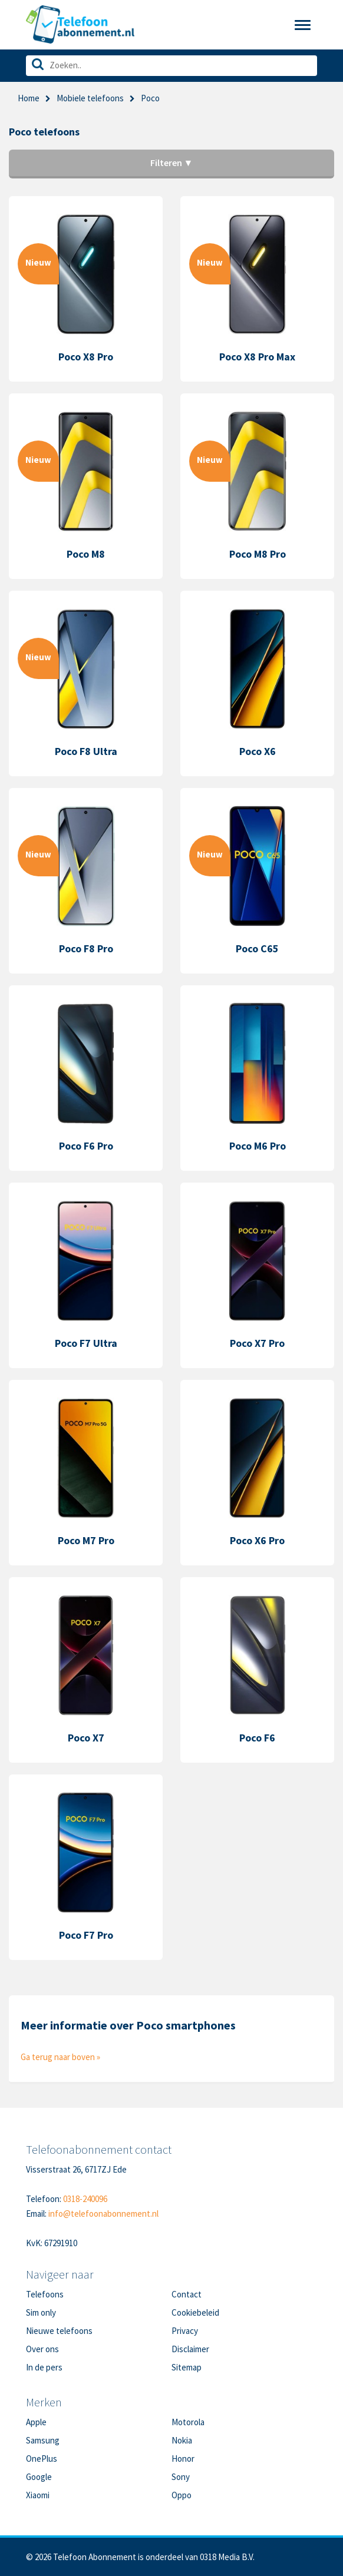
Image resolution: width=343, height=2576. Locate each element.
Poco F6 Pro (86, 1146)
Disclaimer (190, 2349)
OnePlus (41, 2458)
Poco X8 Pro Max (257, 356)
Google (39, 2476)
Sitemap (187, 2367)
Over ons (42, 2349)
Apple (36, 2422)
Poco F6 (257, 1737)
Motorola (188, 2422)
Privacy (185, 2330)
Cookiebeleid (195, 2312)
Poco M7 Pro (86, 1540)
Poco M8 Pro (257, 554)
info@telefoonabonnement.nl (103, 2213)
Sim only (41, 2312)
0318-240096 (85, 2198)
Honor (183, 2458)
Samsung (43, 2440)
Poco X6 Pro (257, 1540)
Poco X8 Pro (85, 356)
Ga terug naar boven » (60, 2056)
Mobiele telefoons (90, 98)
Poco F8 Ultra (86, 751)
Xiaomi (38, 2495)
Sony (181, 2476)
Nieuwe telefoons (59, 2330)
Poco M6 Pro (257, 1146)
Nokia (182, 2440)
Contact (187, 2294)
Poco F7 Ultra (86, 1343)
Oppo (182, 2495)
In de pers (44, 2367)
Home (28, 98)
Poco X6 (257, 751)
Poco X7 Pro (257, 1343)
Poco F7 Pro (86, 1935)
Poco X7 (86, 1737)
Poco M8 (86, 554)
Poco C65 (257, 948)
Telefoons (45, 2294)
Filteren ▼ (171, 162)
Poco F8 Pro (86, 948)
